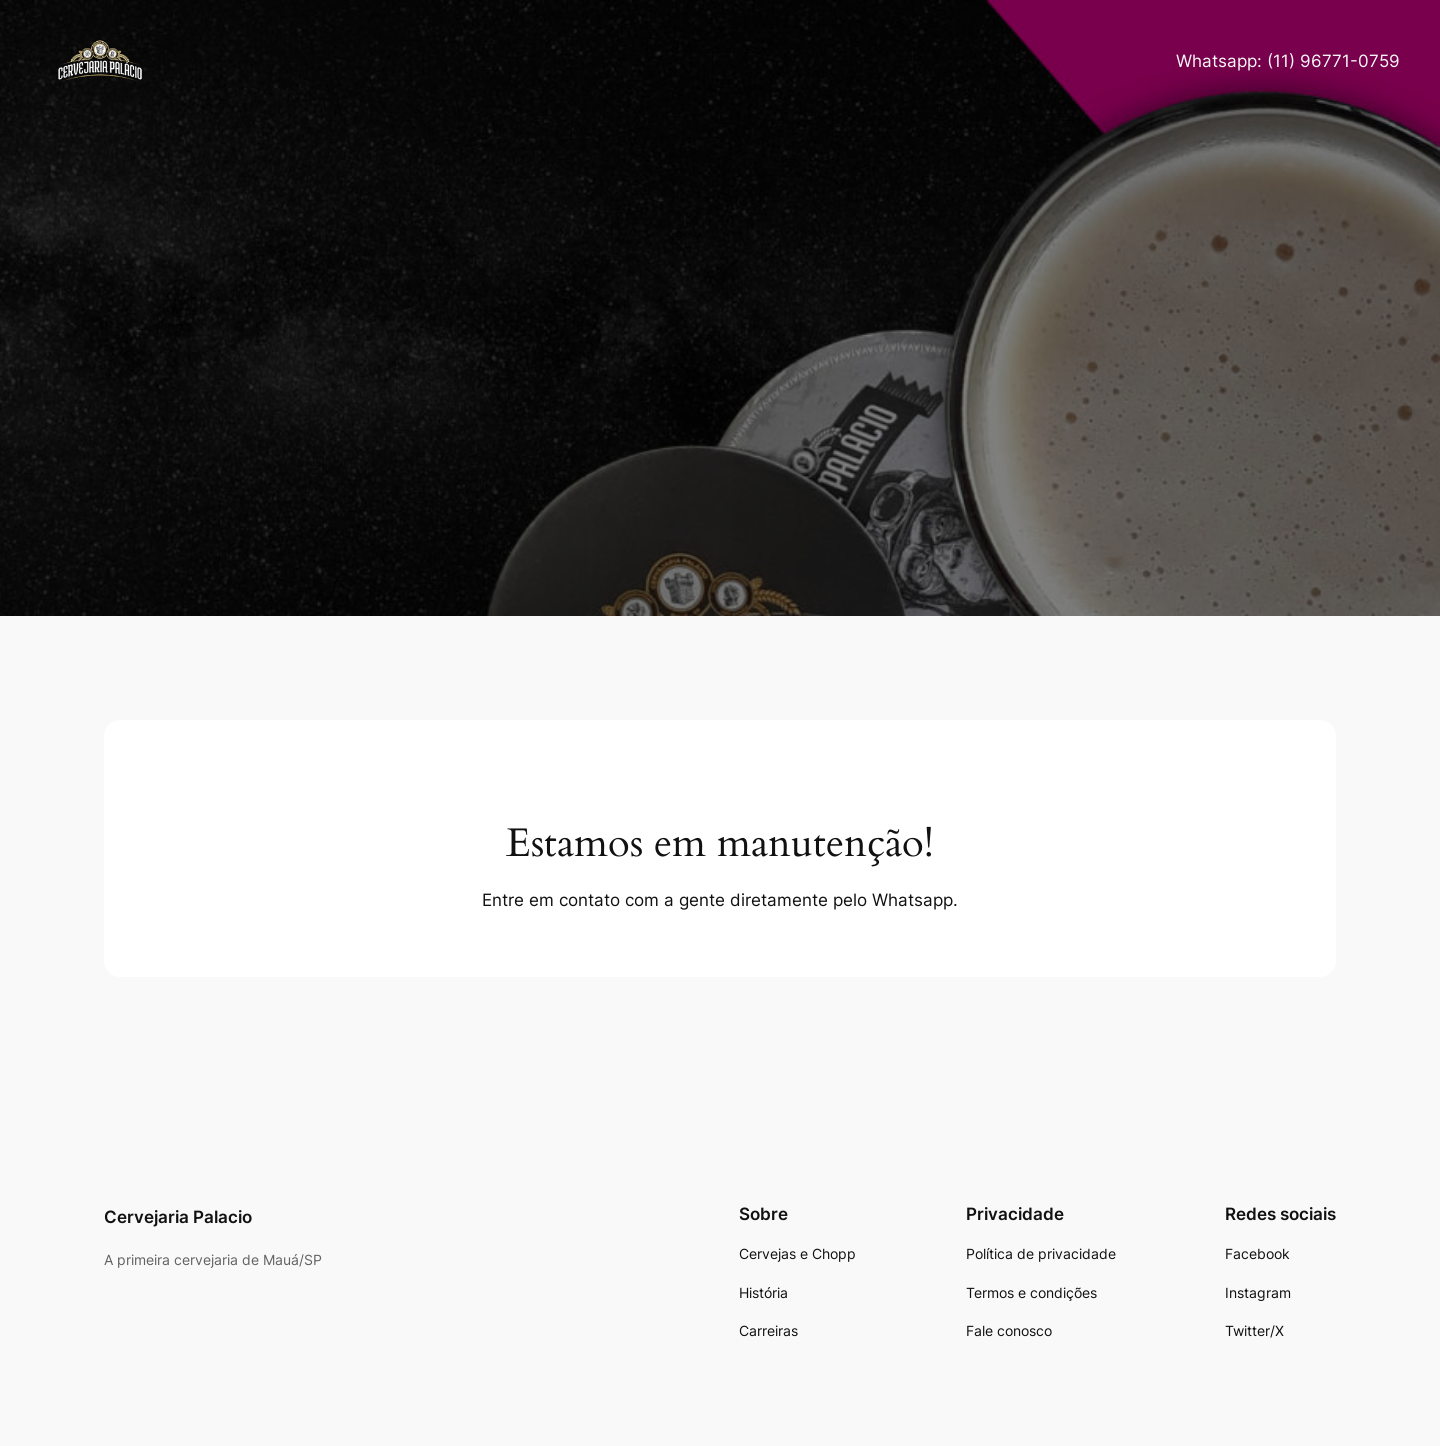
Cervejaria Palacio (178, 1217)
